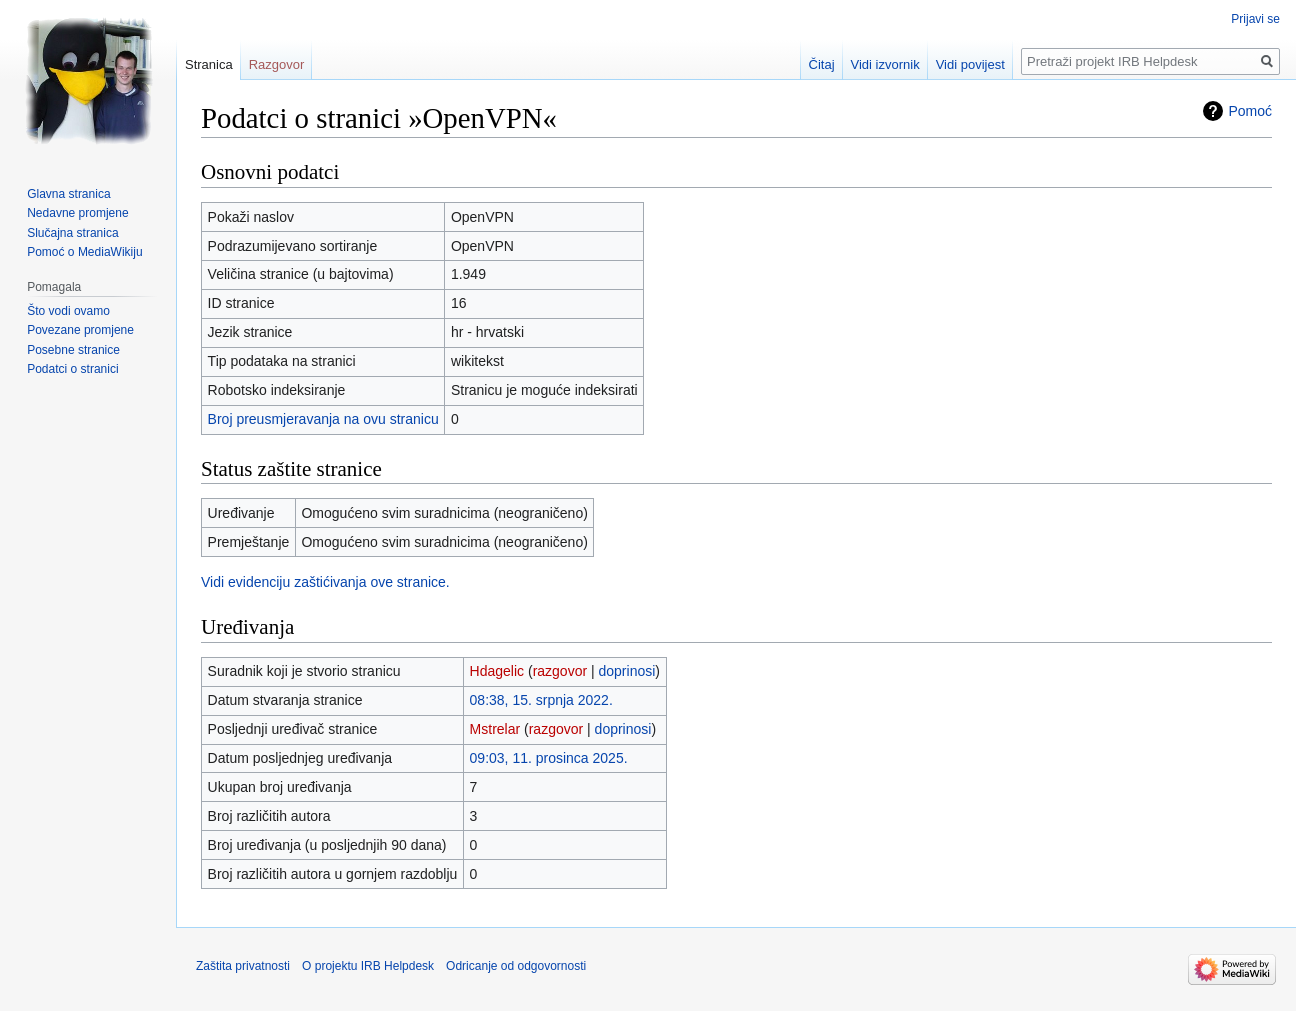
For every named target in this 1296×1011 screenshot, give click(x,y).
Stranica (209, 64)
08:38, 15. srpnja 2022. (541, 700)
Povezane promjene (80, 330)
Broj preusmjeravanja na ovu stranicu (323, 419)
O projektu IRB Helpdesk (368, 966)
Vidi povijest (970, 64)
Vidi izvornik (885, 64)
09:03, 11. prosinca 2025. (549, 758)
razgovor (560, 671)
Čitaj (822, 64)
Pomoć (1250, 111)
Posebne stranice (73, 350)
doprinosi (627, 671)
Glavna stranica (68, 194)
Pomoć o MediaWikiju (84, 252)
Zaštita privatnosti (243, 966)
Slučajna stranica (72, 233)
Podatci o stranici (72, 369)
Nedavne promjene (77, 213)
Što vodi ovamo (68, 311)
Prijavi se (1255, 19)
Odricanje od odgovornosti (516, 966)
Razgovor (277, 64)
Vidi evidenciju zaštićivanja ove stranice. (325, 582)
